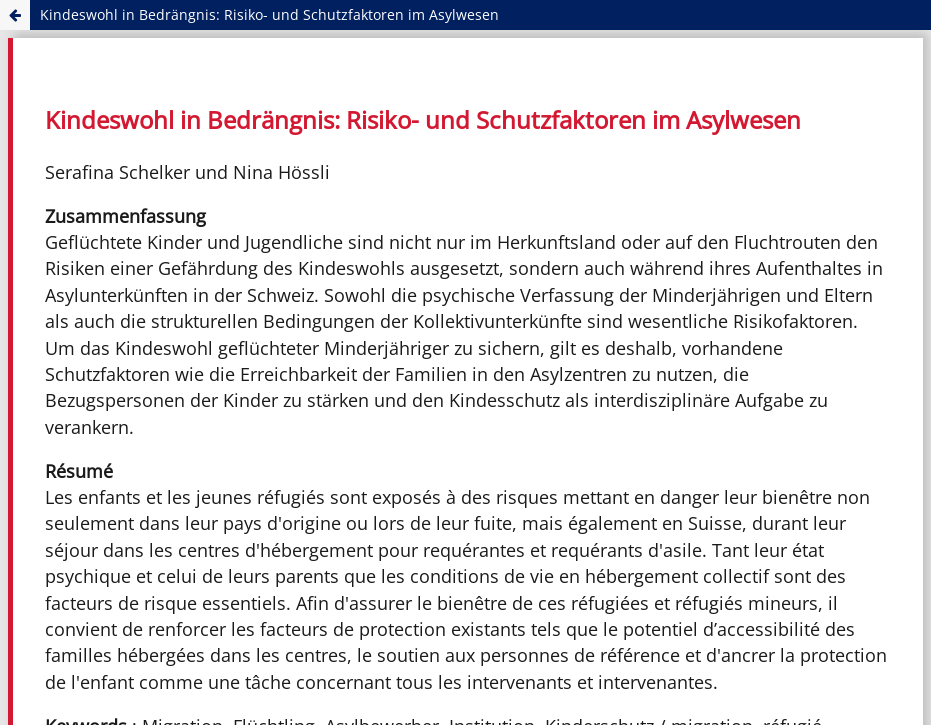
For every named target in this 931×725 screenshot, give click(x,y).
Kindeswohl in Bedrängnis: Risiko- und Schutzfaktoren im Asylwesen (269, 14)
